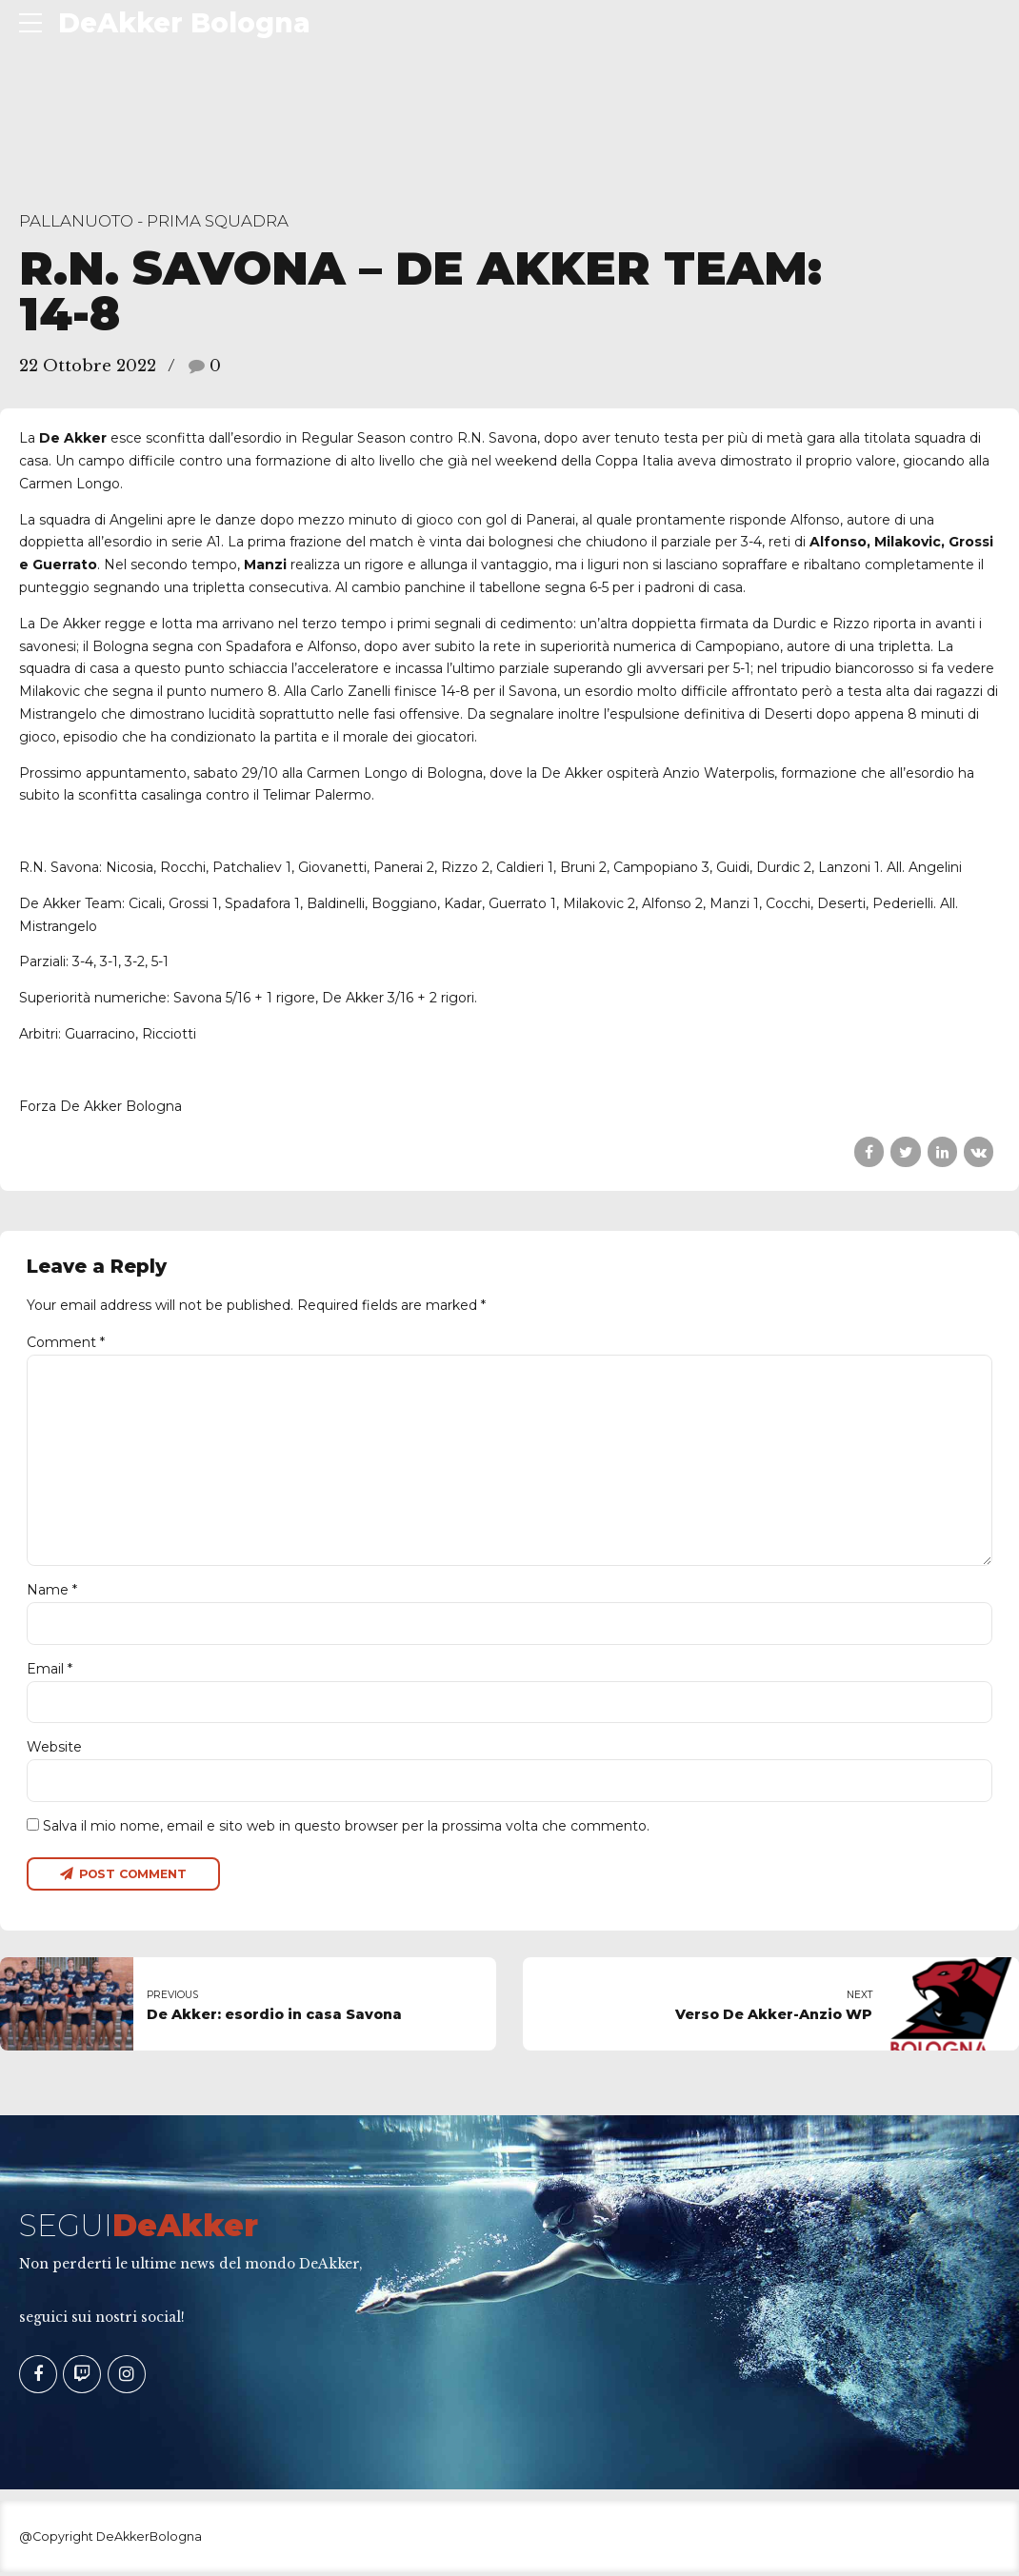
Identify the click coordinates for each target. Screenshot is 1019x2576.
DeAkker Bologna (184, 23)
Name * (52, 1593)
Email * (49, 1671)
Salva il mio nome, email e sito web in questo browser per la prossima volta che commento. (346, 1828)
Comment (66, 1342)
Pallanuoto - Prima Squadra (154, 220)
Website (54, 1750)
